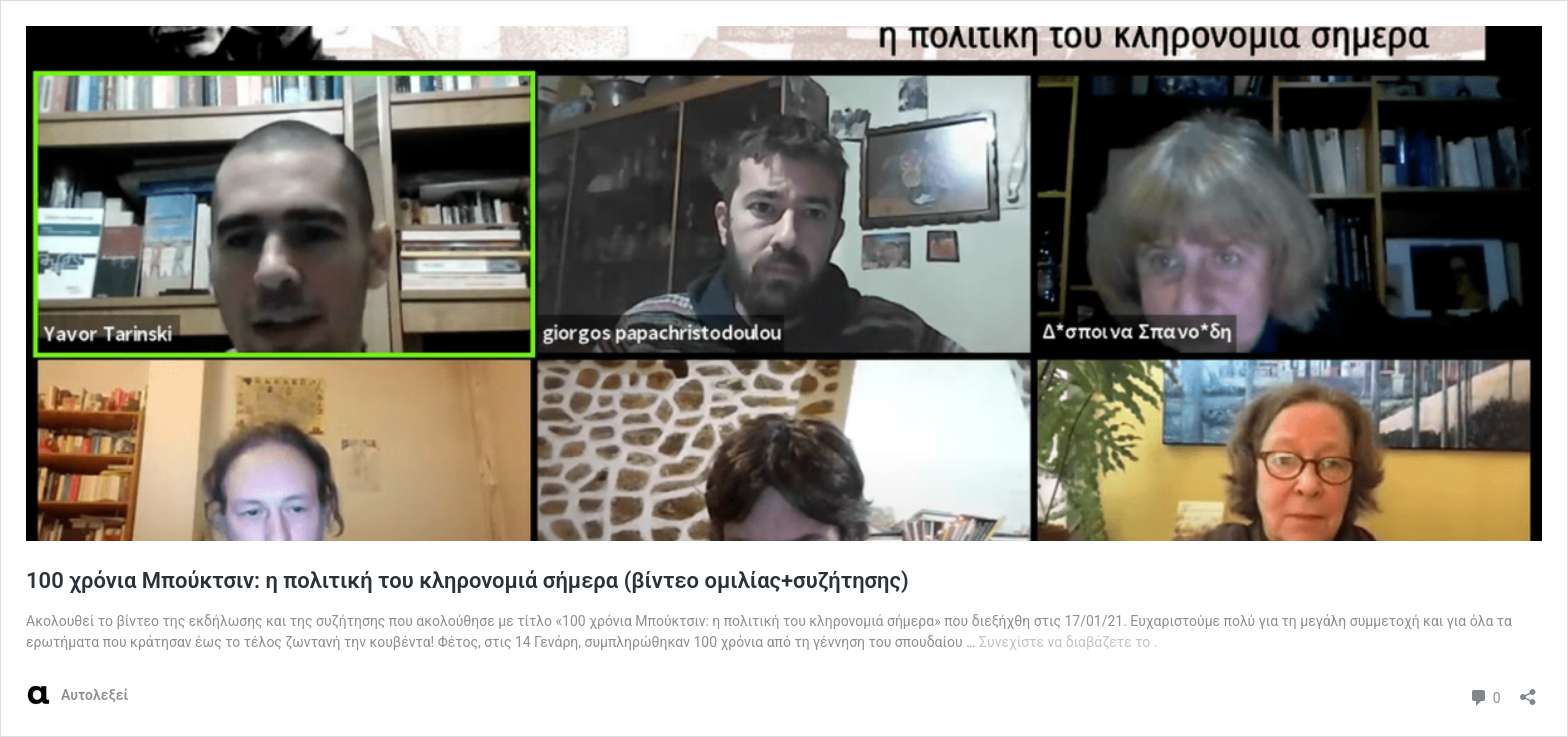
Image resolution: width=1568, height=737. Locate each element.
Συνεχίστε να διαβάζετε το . (1068, 642)
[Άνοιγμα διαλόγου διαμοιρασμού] (1528, 690)
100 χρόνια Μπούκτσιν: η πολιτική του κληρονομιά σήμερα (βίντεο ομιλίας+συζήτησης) (467, 580)
